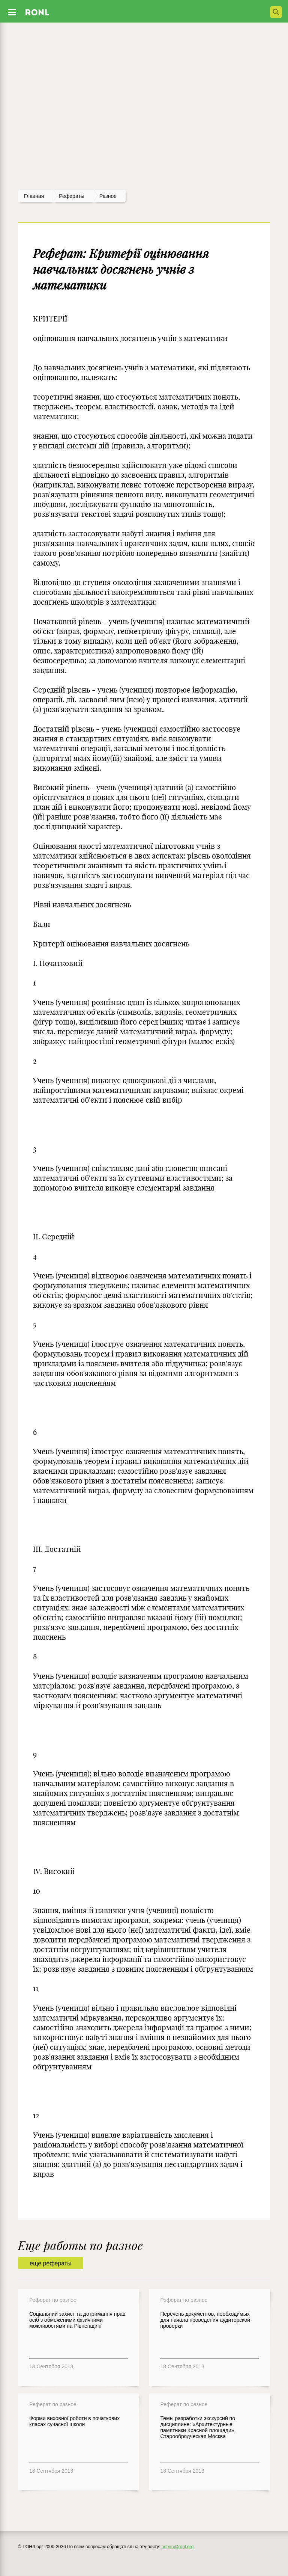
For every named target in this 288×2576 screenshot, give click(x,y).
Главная (34, 196)
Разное (108, 196)
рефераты (71, 196)
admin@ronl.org (178, 2546)
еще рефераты (50, 2263)
